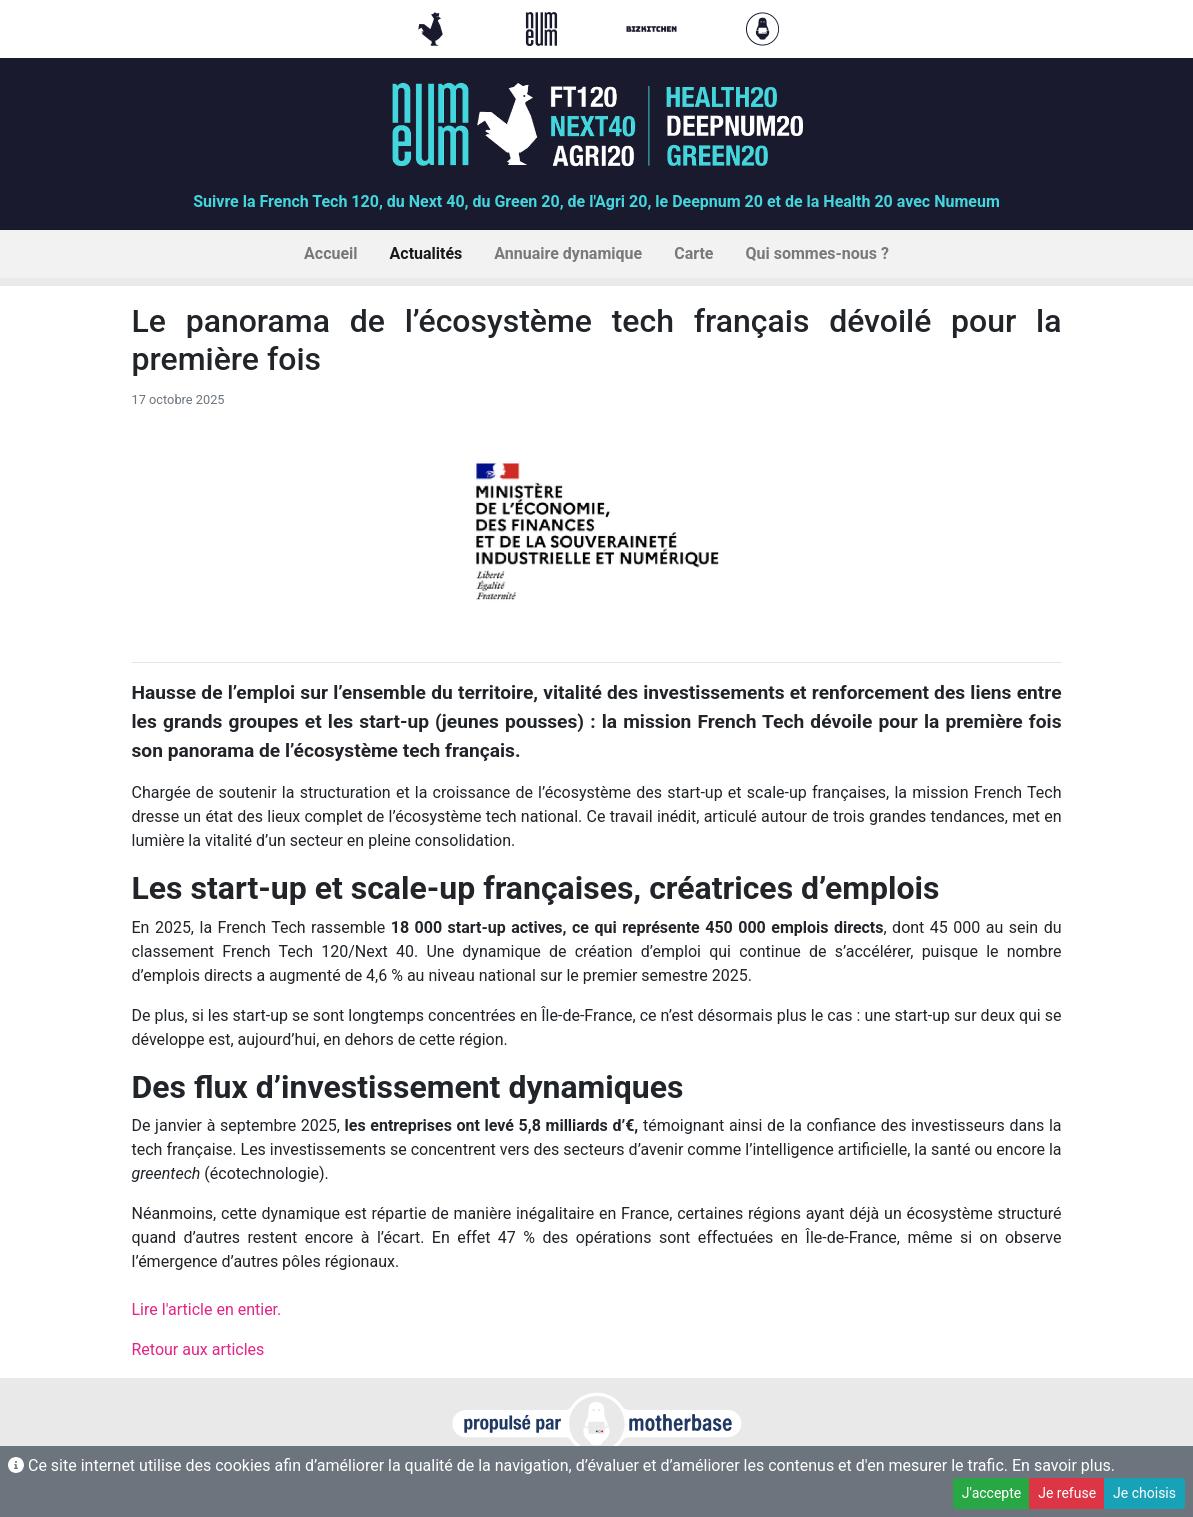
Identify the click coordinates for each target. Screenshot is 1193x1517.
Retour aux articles (198, 1349)
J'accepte (991, 1493)
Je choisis (1144, 1493)
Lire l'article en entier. (207, 1309)
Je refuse (1067, 1493)
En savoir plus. (1063, 1465)
